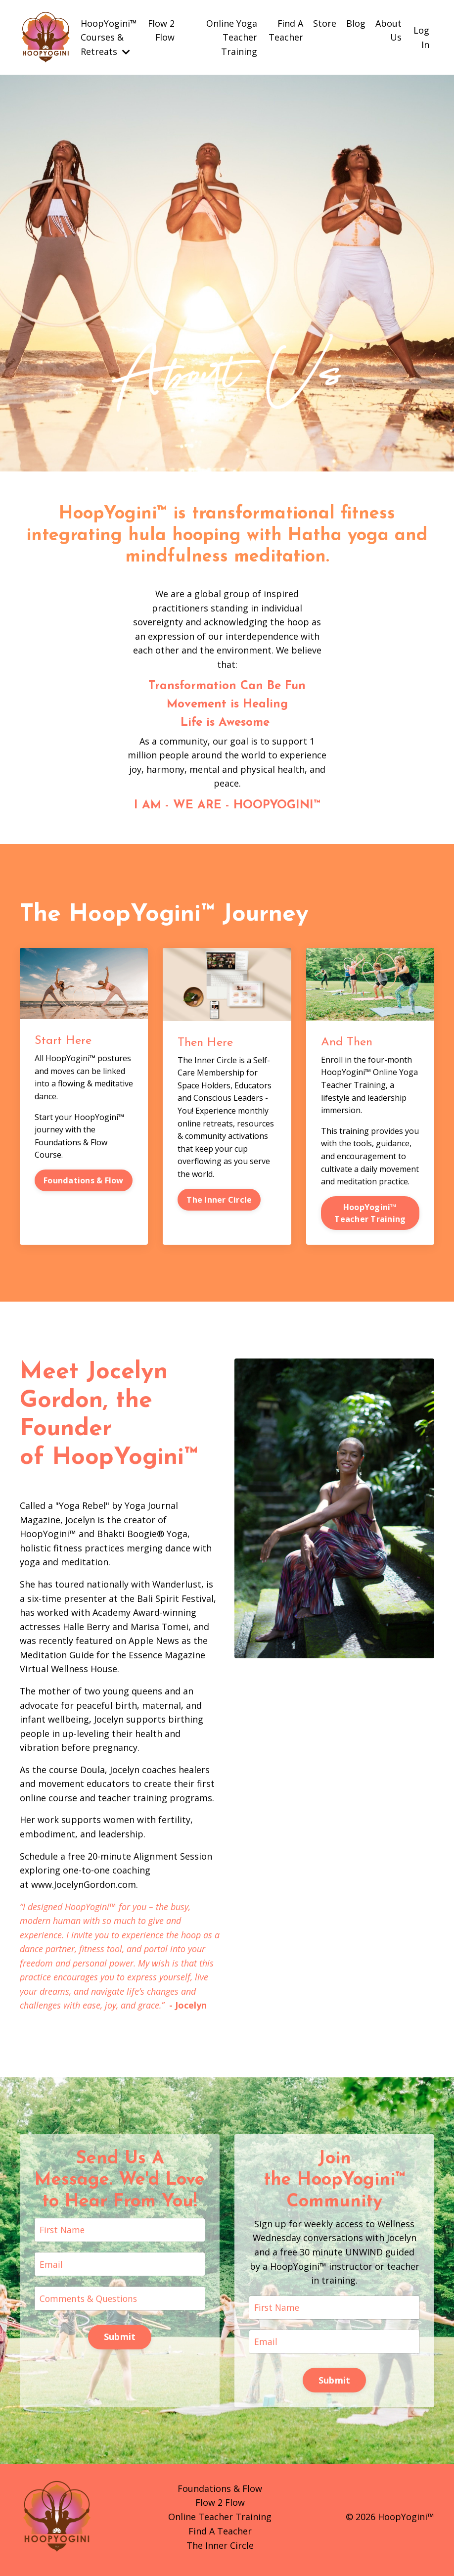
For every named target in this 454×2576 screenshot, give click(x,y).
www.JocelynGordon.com (83, 1888)
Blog (355, 23)
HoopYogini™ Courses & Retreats (109, 37)
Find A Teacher (286, 30)
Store (324, 23)
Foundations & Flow (84, 1180)
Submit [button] (120, 2342)
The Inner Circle (219, 1200)
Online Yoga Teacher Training (231, 37)
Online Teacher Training (220, 2523)
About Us (388, 30)
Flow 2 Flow (161, 30)
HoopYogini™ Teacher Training (370, 1213)
